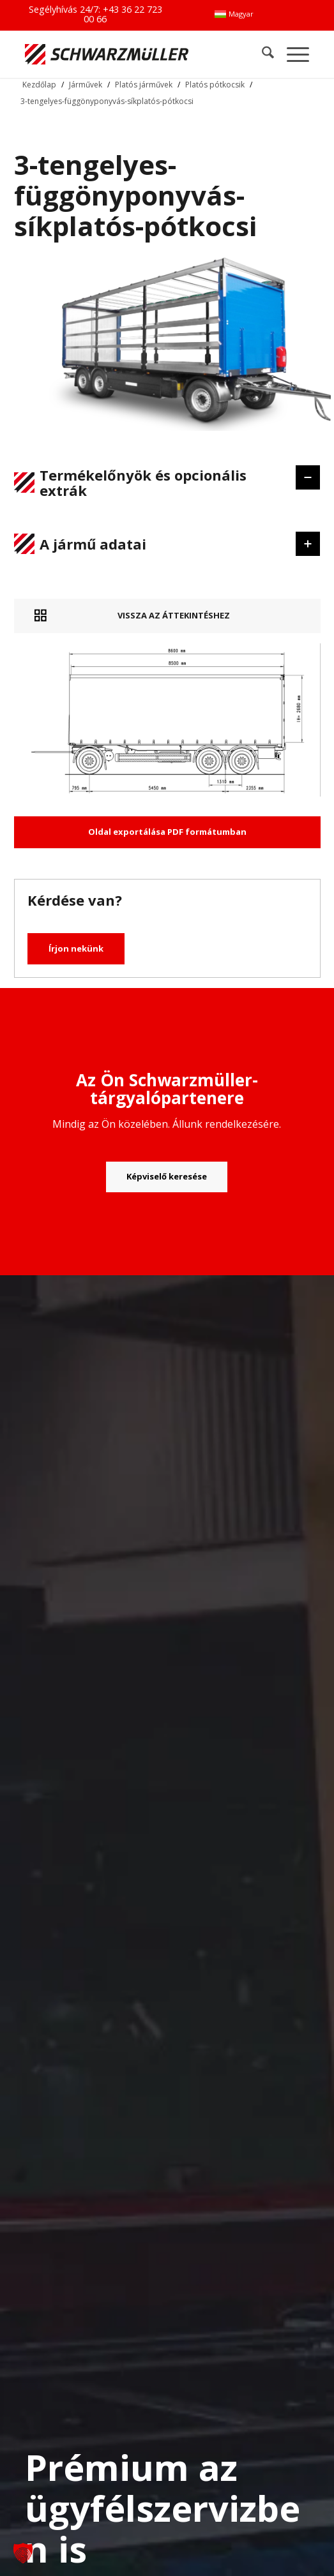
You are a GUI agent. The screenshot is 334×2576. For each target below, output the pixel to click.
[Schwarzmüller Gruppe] (110, 54)
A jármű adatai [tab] (157, 544)
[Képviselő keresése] (166, 1177)
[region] (167, 515)
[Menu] (291, 54)
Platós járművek (143, 84)
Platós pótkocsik (215, 84)
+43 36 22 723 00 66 (123, 13)
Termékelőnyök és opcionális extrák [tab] (157, 482)
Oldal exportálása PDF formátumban (167, 831)
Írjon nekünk (76, 948)
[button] (23, 2553)
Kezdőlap (39, 84)
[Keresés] (261, 54)
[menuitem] (233, 14)
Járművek (85, 84)
